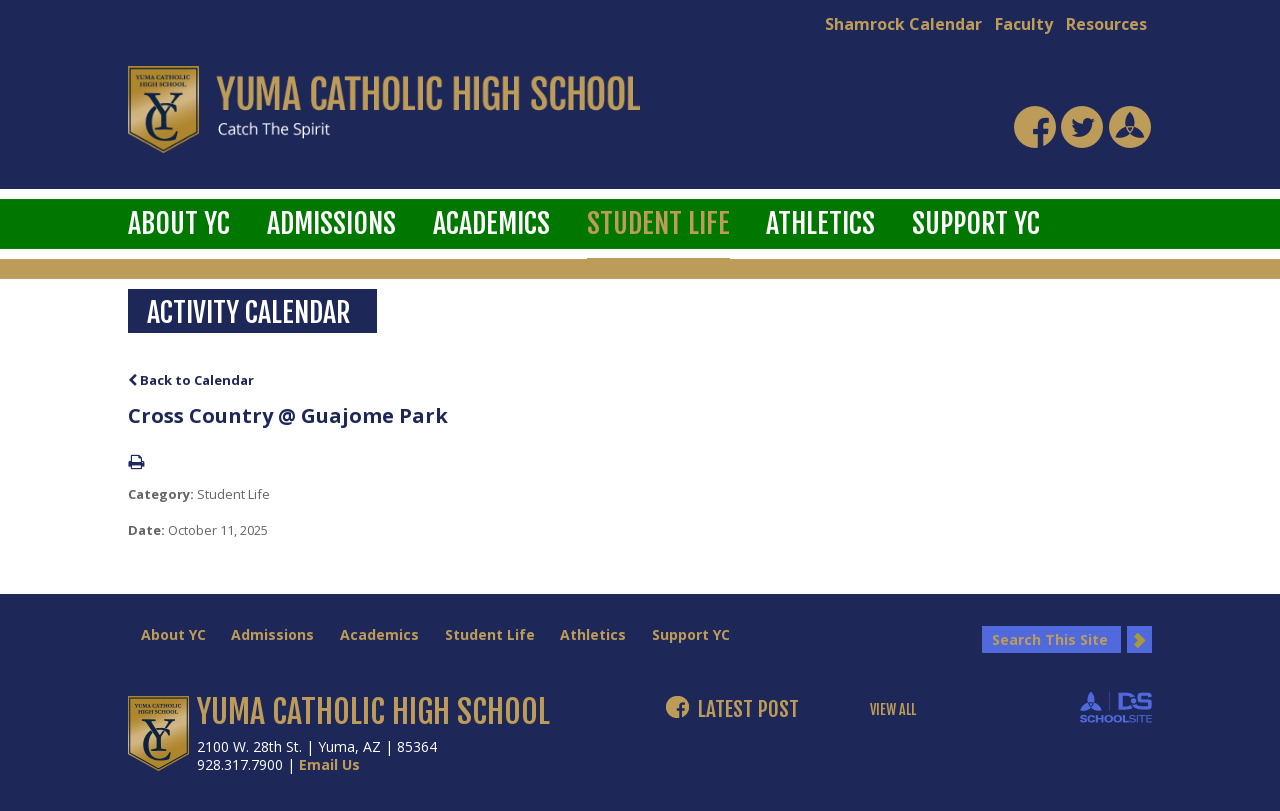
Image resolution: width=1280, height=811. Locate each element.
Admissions (331, 223)
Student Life (658, 223)
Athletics (820, 223)
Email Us (329, 764)
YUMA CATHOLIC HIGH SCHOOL (373, 712)
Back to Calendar (191, 380)
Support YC (976, 223)
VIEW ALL (893, 710)
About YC (179, 223)
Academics (491, 223)
